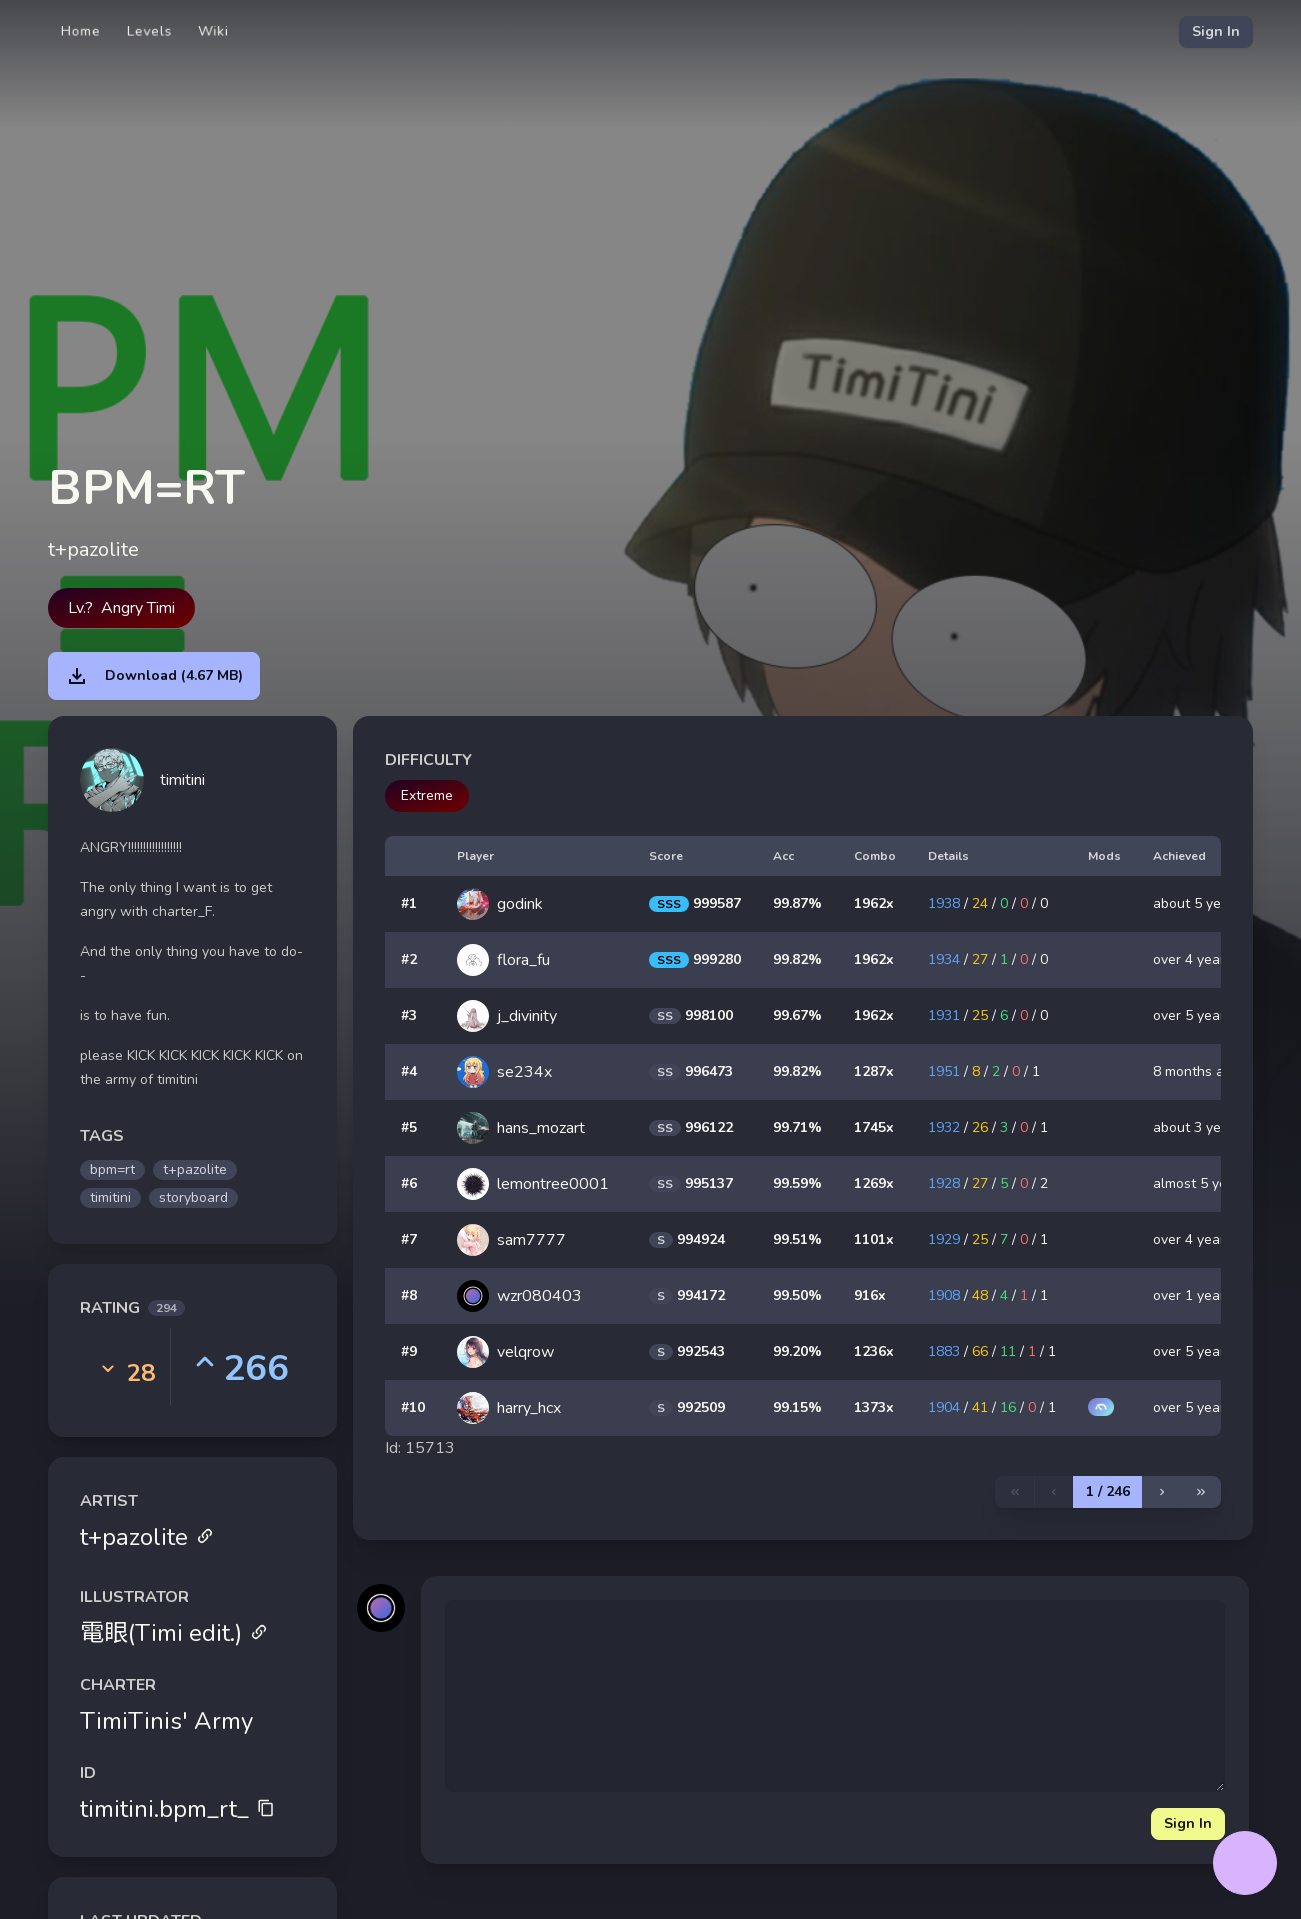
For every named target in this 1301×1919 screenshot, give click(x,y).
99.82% (797, 959)
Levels (149, 31)
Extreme (427, 795)
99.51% (797, 1239)
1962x (874, 903)
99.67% (797, 1015)
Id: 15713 (420, 1448)
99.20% (797, 1351)
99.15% (797, 1407)
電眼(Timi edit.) (174, 1633)
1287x (874, 1071)
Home (81, 31)
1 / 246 (1108, 1491)
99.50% (797, 1295)
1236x (874, 1351)
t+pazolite (147, 1537)
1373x (874, 1407)
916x (870, 1295)
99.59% (797, 1183)
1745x (874, 1127)
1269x (874, 1183)
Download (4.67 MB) (154, 676)
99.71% (797, 1127)
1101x (874, 1239)
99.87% (797, 903)
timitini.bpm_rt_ (177, 1809)
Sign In (1216, 31)
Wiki (213, 31)
